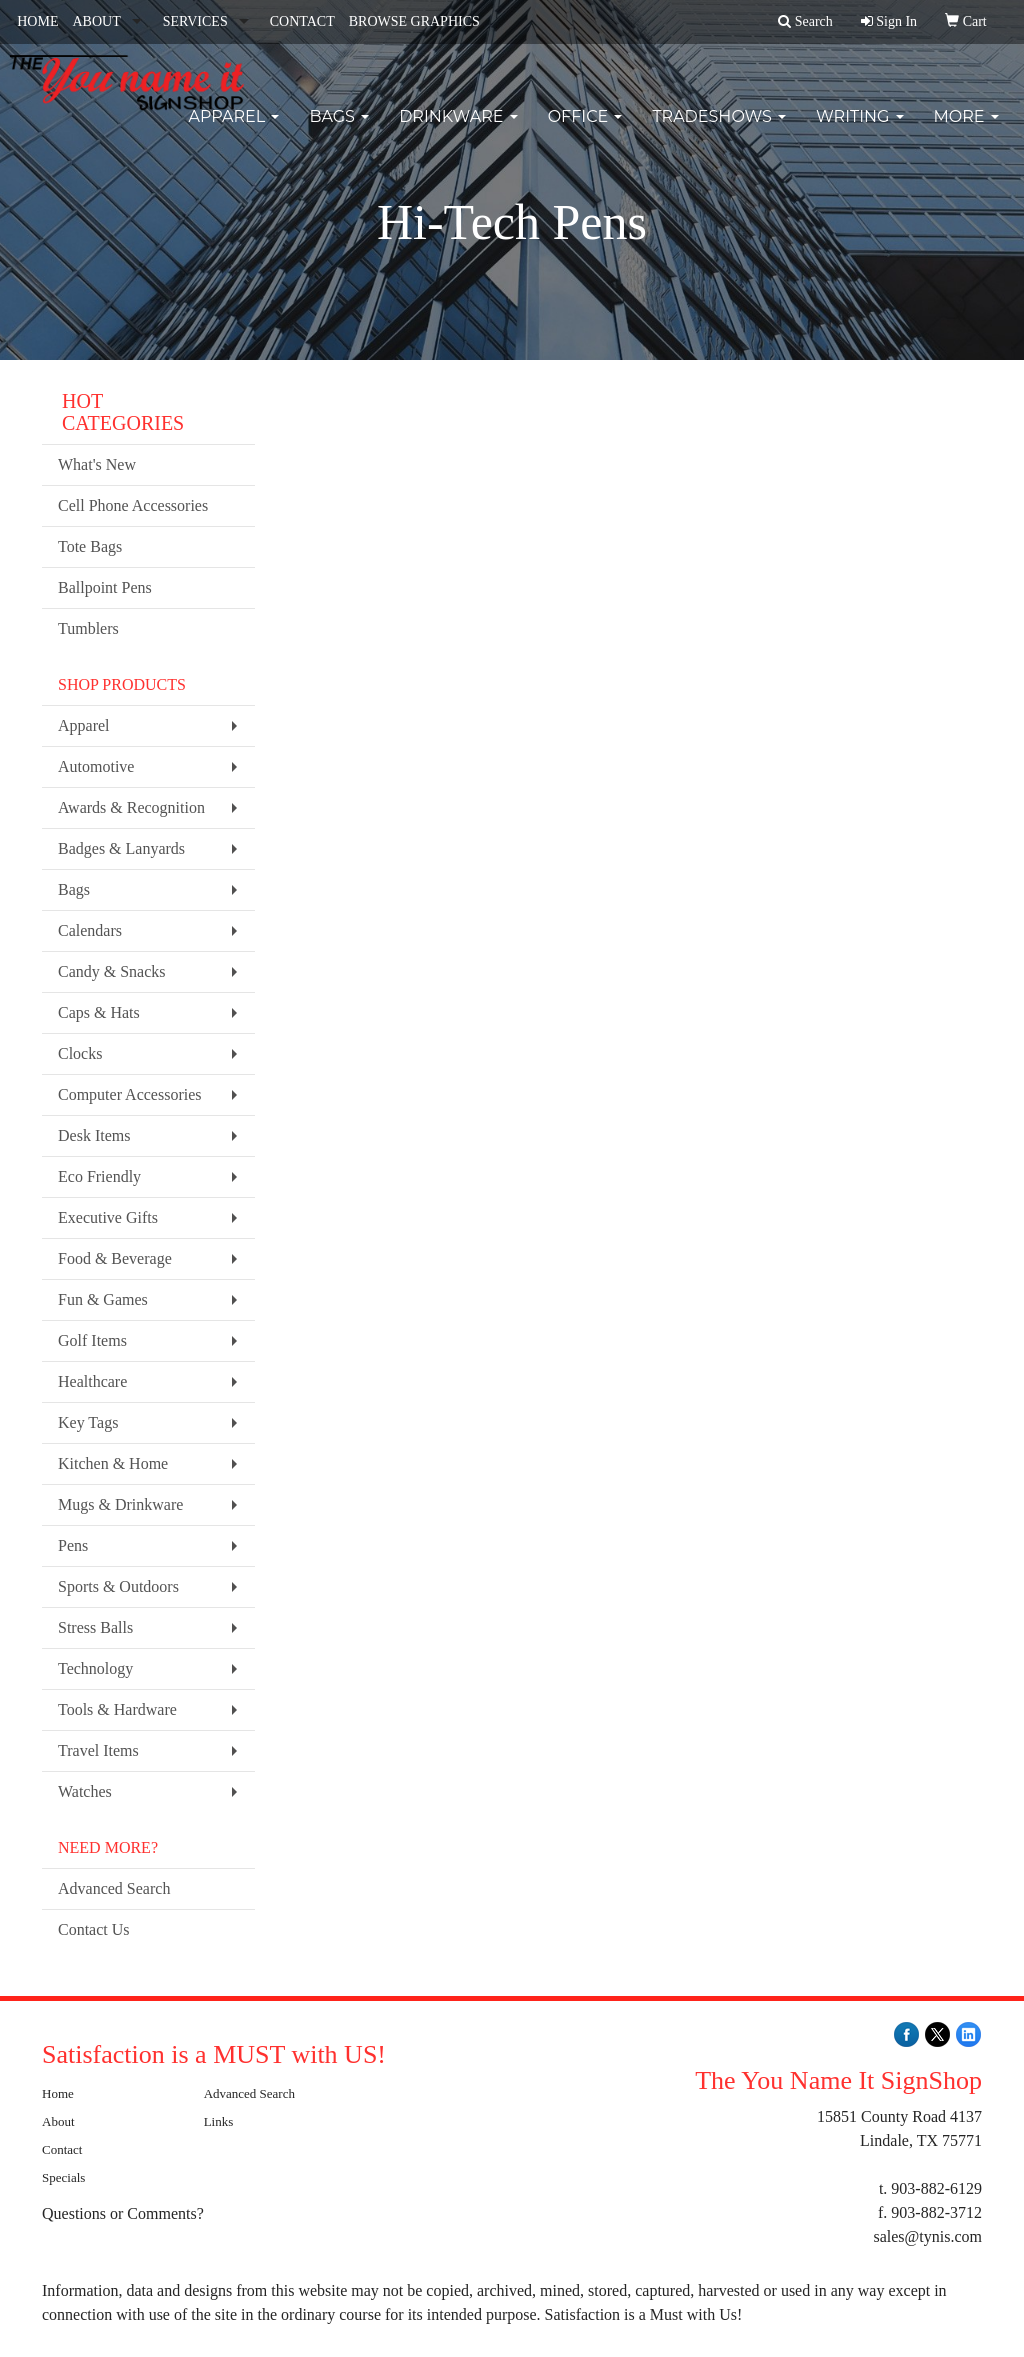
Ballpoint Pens (105, 587)
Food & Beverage (115, 1258)
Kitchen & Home (113, 1463)
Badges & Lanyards (121, 848)
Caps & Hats (99, 1012)
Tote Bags (90, 546)
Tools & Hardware (117, 1709)
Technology (95, 1668)
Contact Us (94, 1929)
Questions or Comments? (123, 2213)
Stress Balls (95, 1627)
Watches (85, 1791)
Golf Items (92, 1340)
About (58, 2121)
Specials (63, 2177)
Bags (339, 129)
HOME (37, 21)
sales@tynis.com (927, 2236)
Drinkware (458, 129)
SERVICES (195, 21)
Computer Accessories (130, 1094)
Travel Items (98, 1750)
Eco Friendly (99, 1176)
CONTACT (302, 21)
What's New (97, 464)
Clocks (80, 1053)
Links (219, 2121)
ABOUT (96, 21)
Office (585, 129)
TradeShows (719, 129)
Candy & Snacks (112, 971)
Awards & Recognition (131, 807)
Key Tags (88, 1422)
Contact (62, 2149)
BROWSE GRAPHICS (414, 21)
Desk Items (94, 1135)
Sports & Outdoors (118, 1586)
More (966, 129)
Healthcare (92, 1381)
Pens (73, 1545)
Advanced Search (114, 1888)
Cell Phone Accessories (133, 505)
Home (58, 2093)
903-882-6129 (936, 2188)
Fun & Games (103, 1299)
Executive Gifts (108, 1217)
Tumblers (88, 628)
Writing (860, 129)
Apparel (233, 129)
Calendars (90, 930)
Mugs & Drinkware (120, 1504)
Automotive (96, 766)
